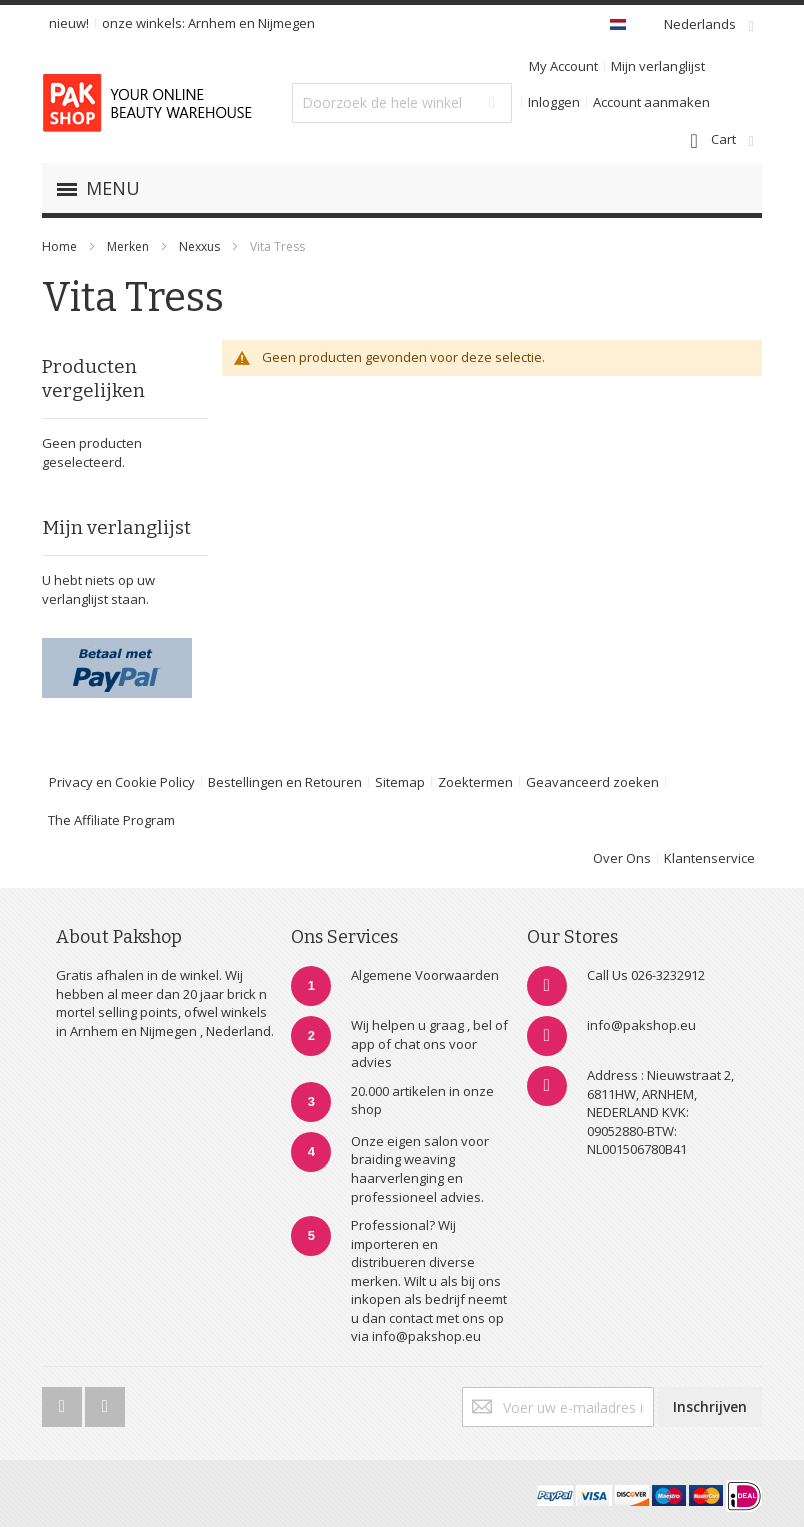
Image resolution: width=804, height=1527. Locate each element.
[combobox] (402, 103)
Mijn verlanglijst (658, 66)
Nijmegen (286, 23)
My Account (563, 66)
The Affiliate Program (111, 820)
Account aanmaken (651, 102)
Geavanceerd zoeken (592, 782)
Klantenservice (709, 858)
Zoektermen (475, 782)
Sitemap (400, 782)
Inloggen (554, 102)
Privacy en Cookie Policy (122, 782)
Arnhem (212, 23)
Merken (128, 246)
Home (59, 246)
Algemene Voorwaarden (425, 975)
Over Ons (622, 858)
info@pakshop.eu (641, 1025)
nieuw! (69, 23)
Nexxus (201, 246)
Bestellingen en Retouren (285, 782)
